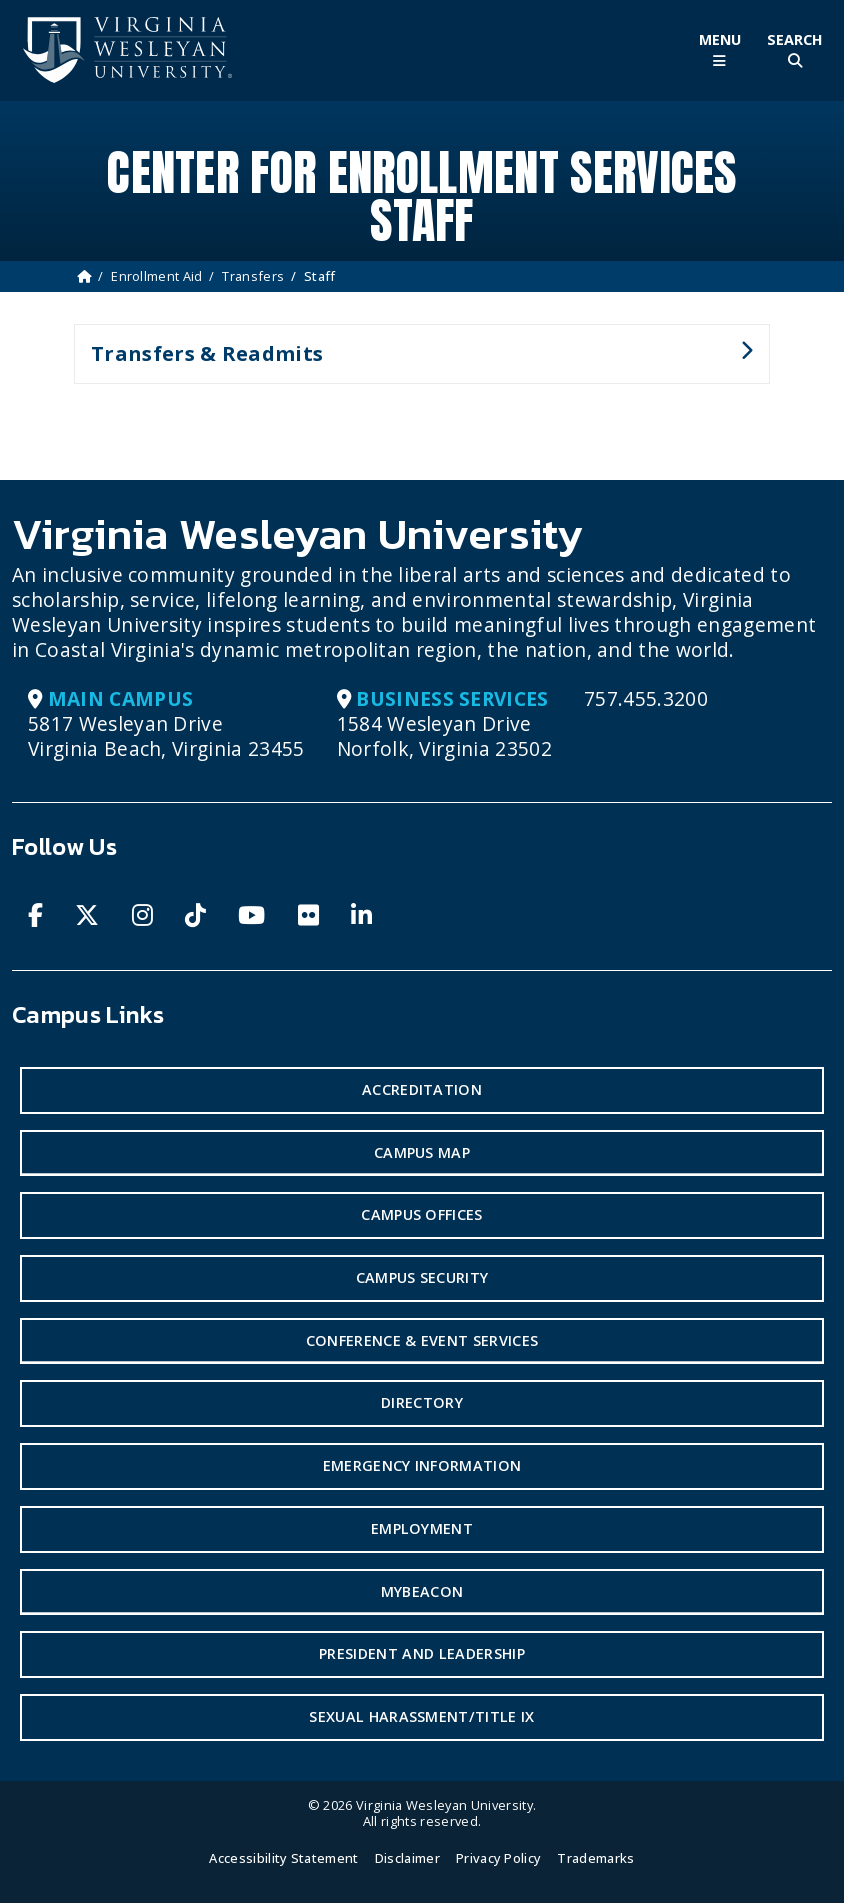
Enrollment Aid (156, 276)
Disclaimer (407, 1858)
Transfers (253, 276)
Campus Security (422, 1277)
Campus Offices (421, 1214)
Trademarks (595, 1858)
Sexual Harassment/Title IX (421, 1716)
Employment (422, 1528)
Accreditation (422, 1089)
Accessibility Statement (283, 1858)
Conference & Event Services (422, 1340)
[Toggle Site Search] (794, 50)
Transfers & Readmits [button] (413, 362)
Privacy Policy (498, 1858)
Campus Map (422, 1152)
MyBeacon (422, 1591)
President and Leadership (422, 1653)
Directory (422, 1402)
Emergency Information (422, 1465)
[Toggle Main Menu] (719, 50)
